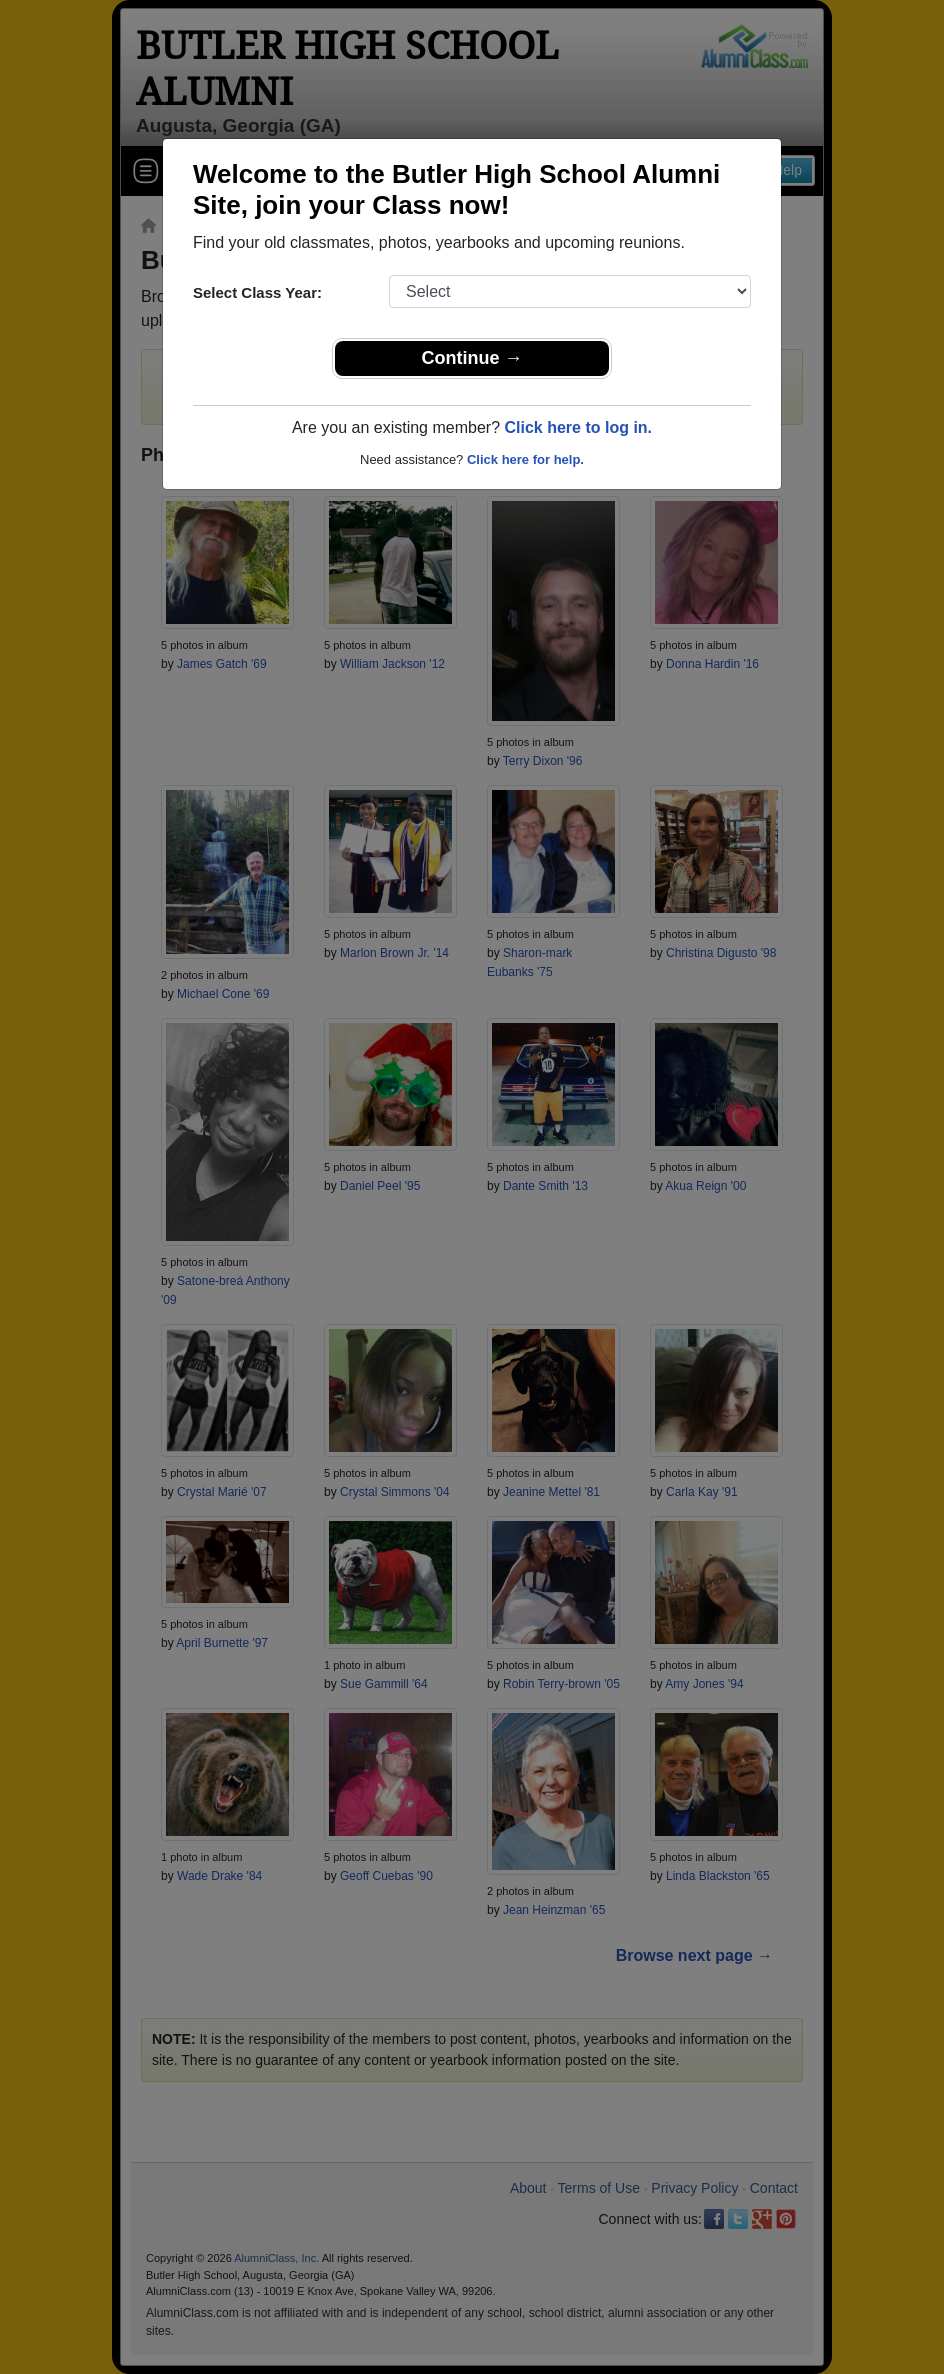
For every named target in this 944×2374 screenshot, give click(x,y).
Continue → (472, 358)
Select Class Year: (257, 292)
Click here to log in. (578, 427)
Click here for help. (525, 459)
